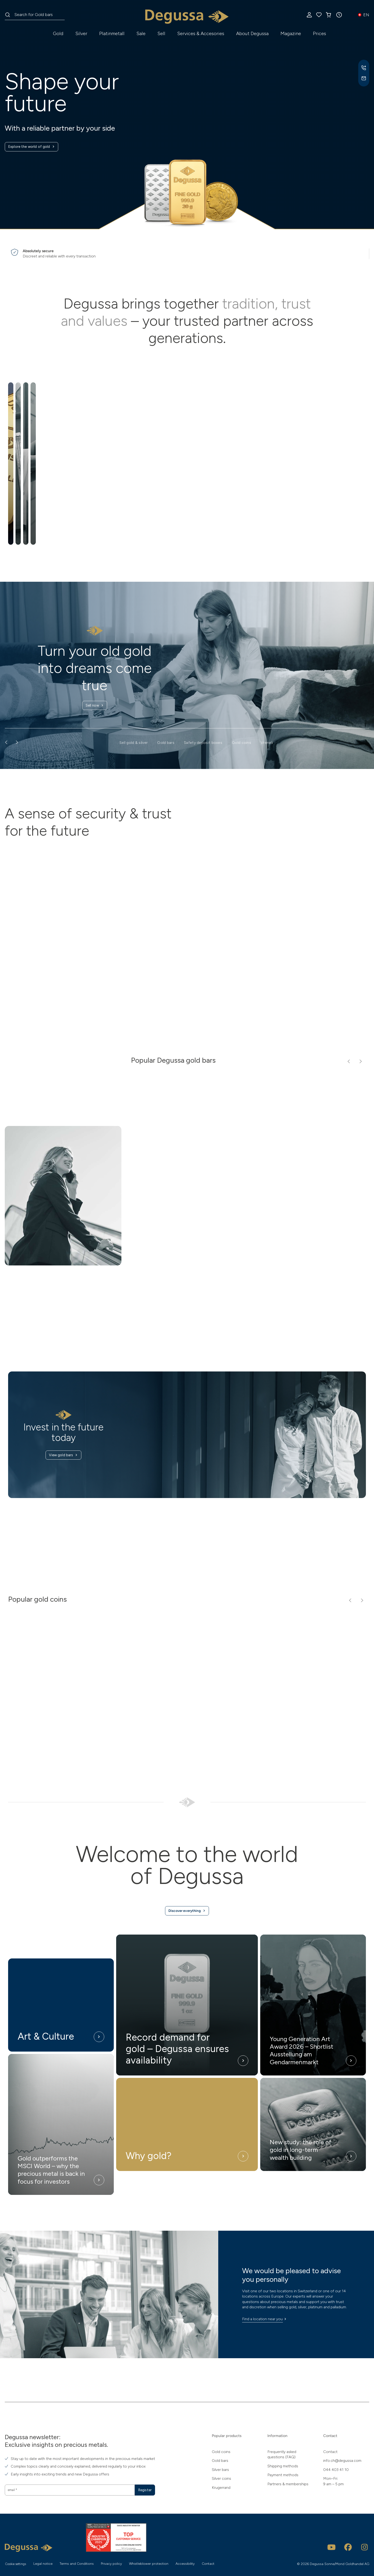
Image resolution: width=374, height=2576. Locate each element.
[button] (339, 15)
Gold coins (221, 2451)
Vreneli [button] (267, 741)
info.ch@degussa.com (342, 2460)
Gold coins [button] (241, 741)
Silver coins (221, 2478)
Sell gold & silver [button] (133, 741)
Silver (81, 33)
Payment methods (282, 2474)
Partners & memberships (287, 2483)
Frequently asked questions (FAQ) (281, 2454)
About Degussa (252, 33)
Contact (330, 2451)
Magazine (290, 33)
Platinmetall (112, 33)
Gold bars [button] (165, 741)
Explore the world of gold (33, 147)
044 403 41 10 (336, 2469)
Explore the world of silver (42, 532)
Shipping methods (282, 2466)
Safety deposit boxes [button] (203, 741)
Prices (319, 33)
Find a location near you (265, 2326)
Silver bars (220, 2469)
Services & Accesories (200, 33)
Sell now (94, 704)
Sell (161, 33)
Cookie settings (17, 2564)
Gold (58, 33)
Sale (140, 33)
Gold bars (220, 2460)
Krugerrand (221, 2487)
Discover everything (186, 1917)
